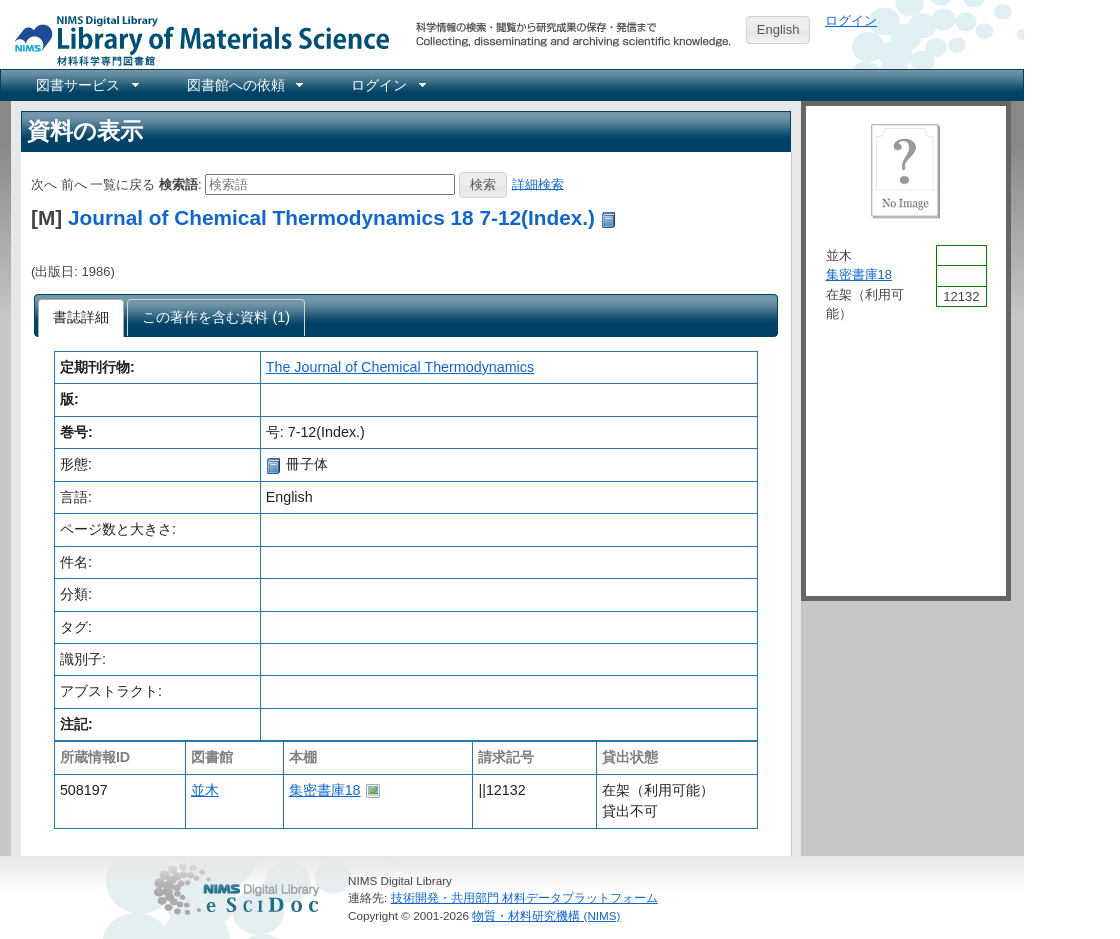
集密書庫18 (325, 790)
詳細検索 (538, 183)
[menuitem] (86, 85)
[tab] (81, 318)
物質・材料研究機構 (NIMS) (546, 915)
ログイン (851, 20)
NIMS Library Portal (196, 39)
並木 (205, 790)
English (778, 29)
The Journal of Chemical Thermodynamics (400, 367)
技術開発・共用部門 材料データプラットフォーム (524, 897)
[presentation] (81, 318)
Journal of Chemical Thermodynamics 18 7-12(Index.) (331, 217)
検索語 (178, 183)
